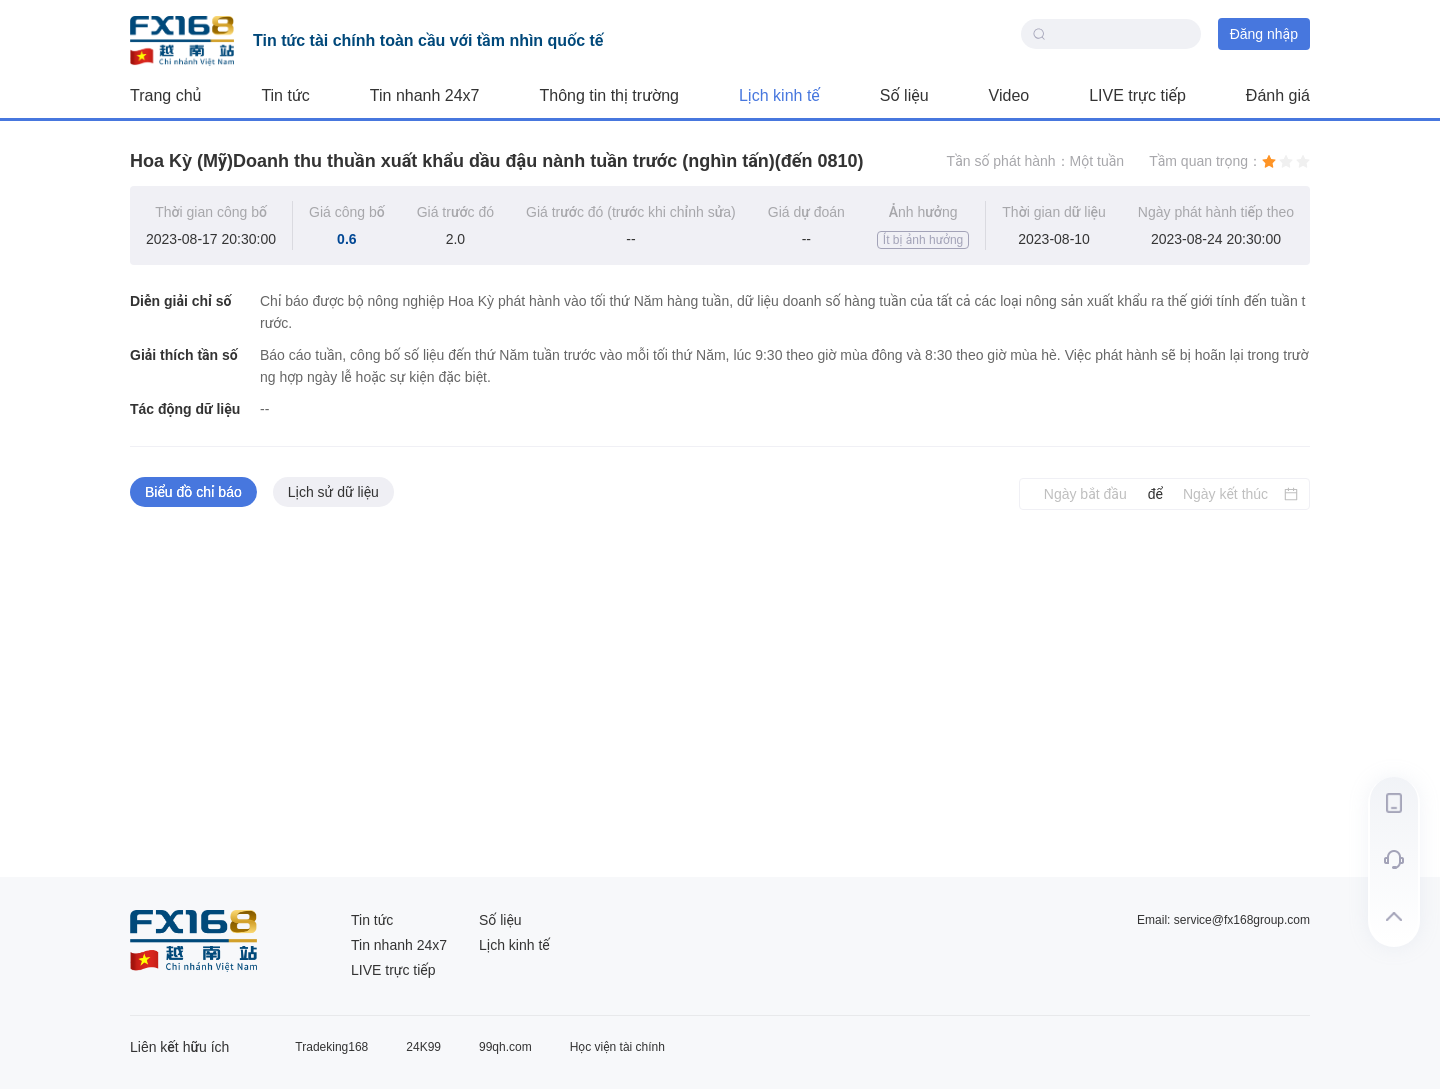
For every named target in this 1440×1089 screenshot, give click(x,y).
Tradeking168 (331, 1047)
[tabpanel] (720, 694)
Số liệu (904, 95)
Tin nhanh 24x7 (425, 95)
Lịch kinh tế (779, 95)
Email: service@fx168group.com (1223, 920)
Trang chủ (165, 95)
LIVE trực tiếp (1137, 95)
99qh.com (505, 1047)
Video (1009, 95)
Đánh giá (1278, 95)
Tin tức (285, 95)
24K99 (423, 1047)
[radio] (1269, 161)
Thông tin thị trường (609, 95)
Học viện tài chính (617, 1047)
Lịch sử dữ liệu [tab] (333, 492)
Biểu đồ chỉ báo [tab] (193, 492)
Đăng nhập (1264, 34)
